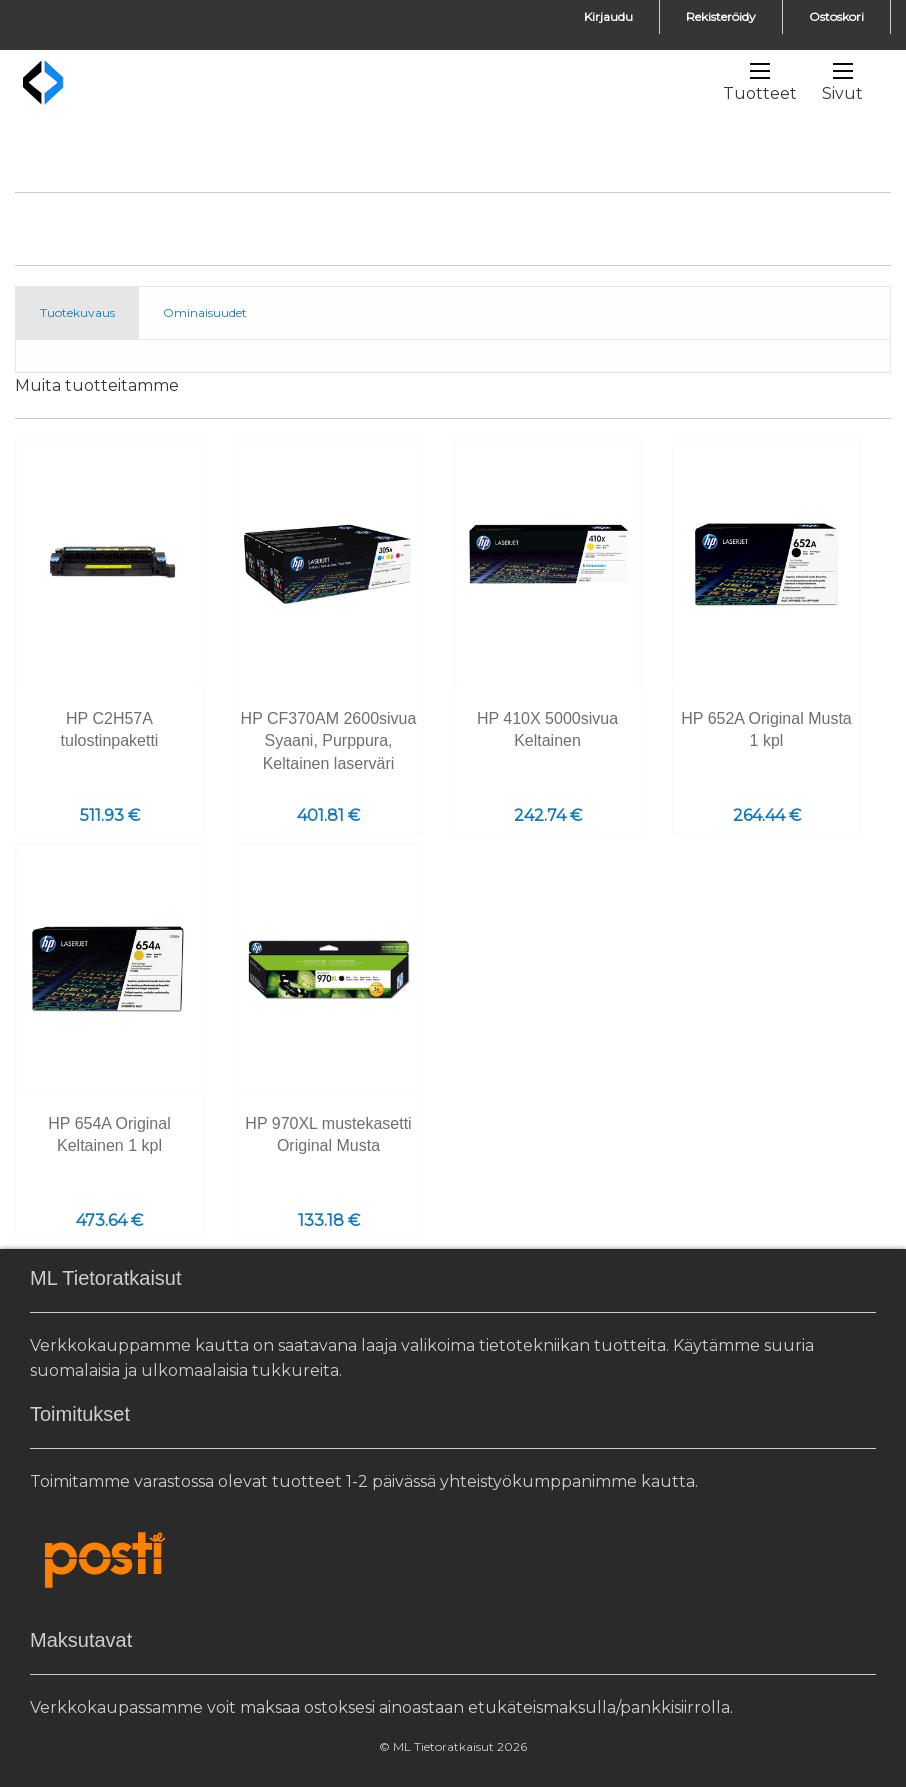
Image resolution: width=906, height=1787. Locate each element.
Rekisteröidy (721, 16)
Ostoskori (836, 16)
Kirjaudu (608, 16)
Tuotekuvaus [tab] (77, 312)
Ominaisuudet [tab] (205, 312)
